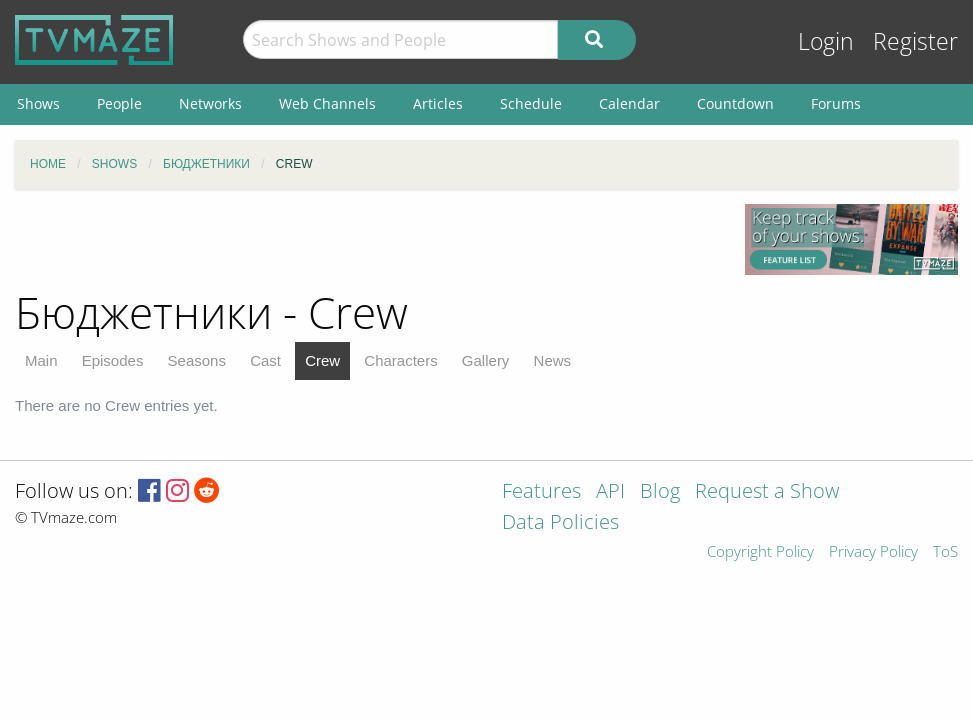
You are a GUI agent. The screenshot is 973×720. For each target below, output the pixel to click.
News (553, 360)
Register (915, 41)
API (610, 492)
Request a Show (767, 492)
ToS (945, 552)
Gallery (486, 360)
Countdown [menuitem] (735, 103)
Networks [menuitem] (210, 103)
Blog (660, 492)
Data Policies (560, 523)
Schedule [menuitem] (531, 103)
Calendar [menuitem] (629, 103)
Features (541, 492)
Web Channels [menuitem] (327, 103)
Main (41, 360)
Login (826, 41)
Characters (400, 360)
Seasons (197, 360)
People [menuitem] (119, 103)
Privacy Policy (873, 552)
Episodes (113, 360)
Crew (322, 360)
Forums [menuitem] (836, 103)
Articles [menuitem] (438, 103)
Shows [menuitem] (38, 103)
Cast (265, 360)
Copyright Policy (760, 552)
